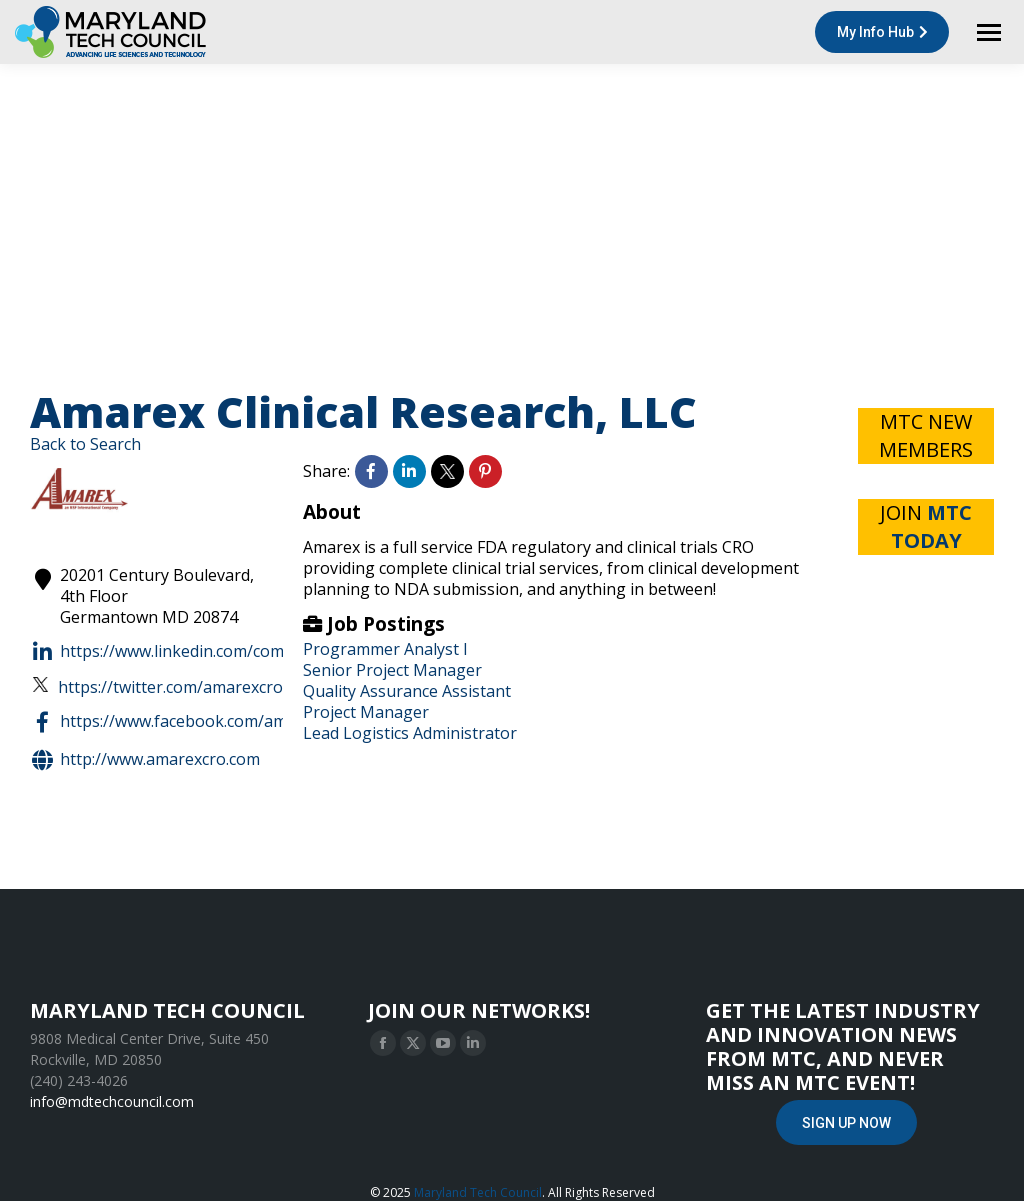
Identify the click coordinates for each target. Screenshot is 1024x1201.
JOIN (926, 526)
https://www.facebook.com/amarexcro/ (190, 722)
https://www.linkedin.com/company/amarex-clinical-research (270, 652)
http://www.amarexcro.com (145, 760)
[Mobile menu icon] (989, 32)
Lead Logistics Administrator (410, 733)
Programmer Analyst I (385, 649)
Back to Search (85, 444)
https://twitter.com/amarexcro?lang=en (192, 687)
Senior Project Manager (392, 670)
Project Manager (366, 712)
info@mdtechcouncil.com (112, 1101)
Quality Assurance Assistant (407, 691)
